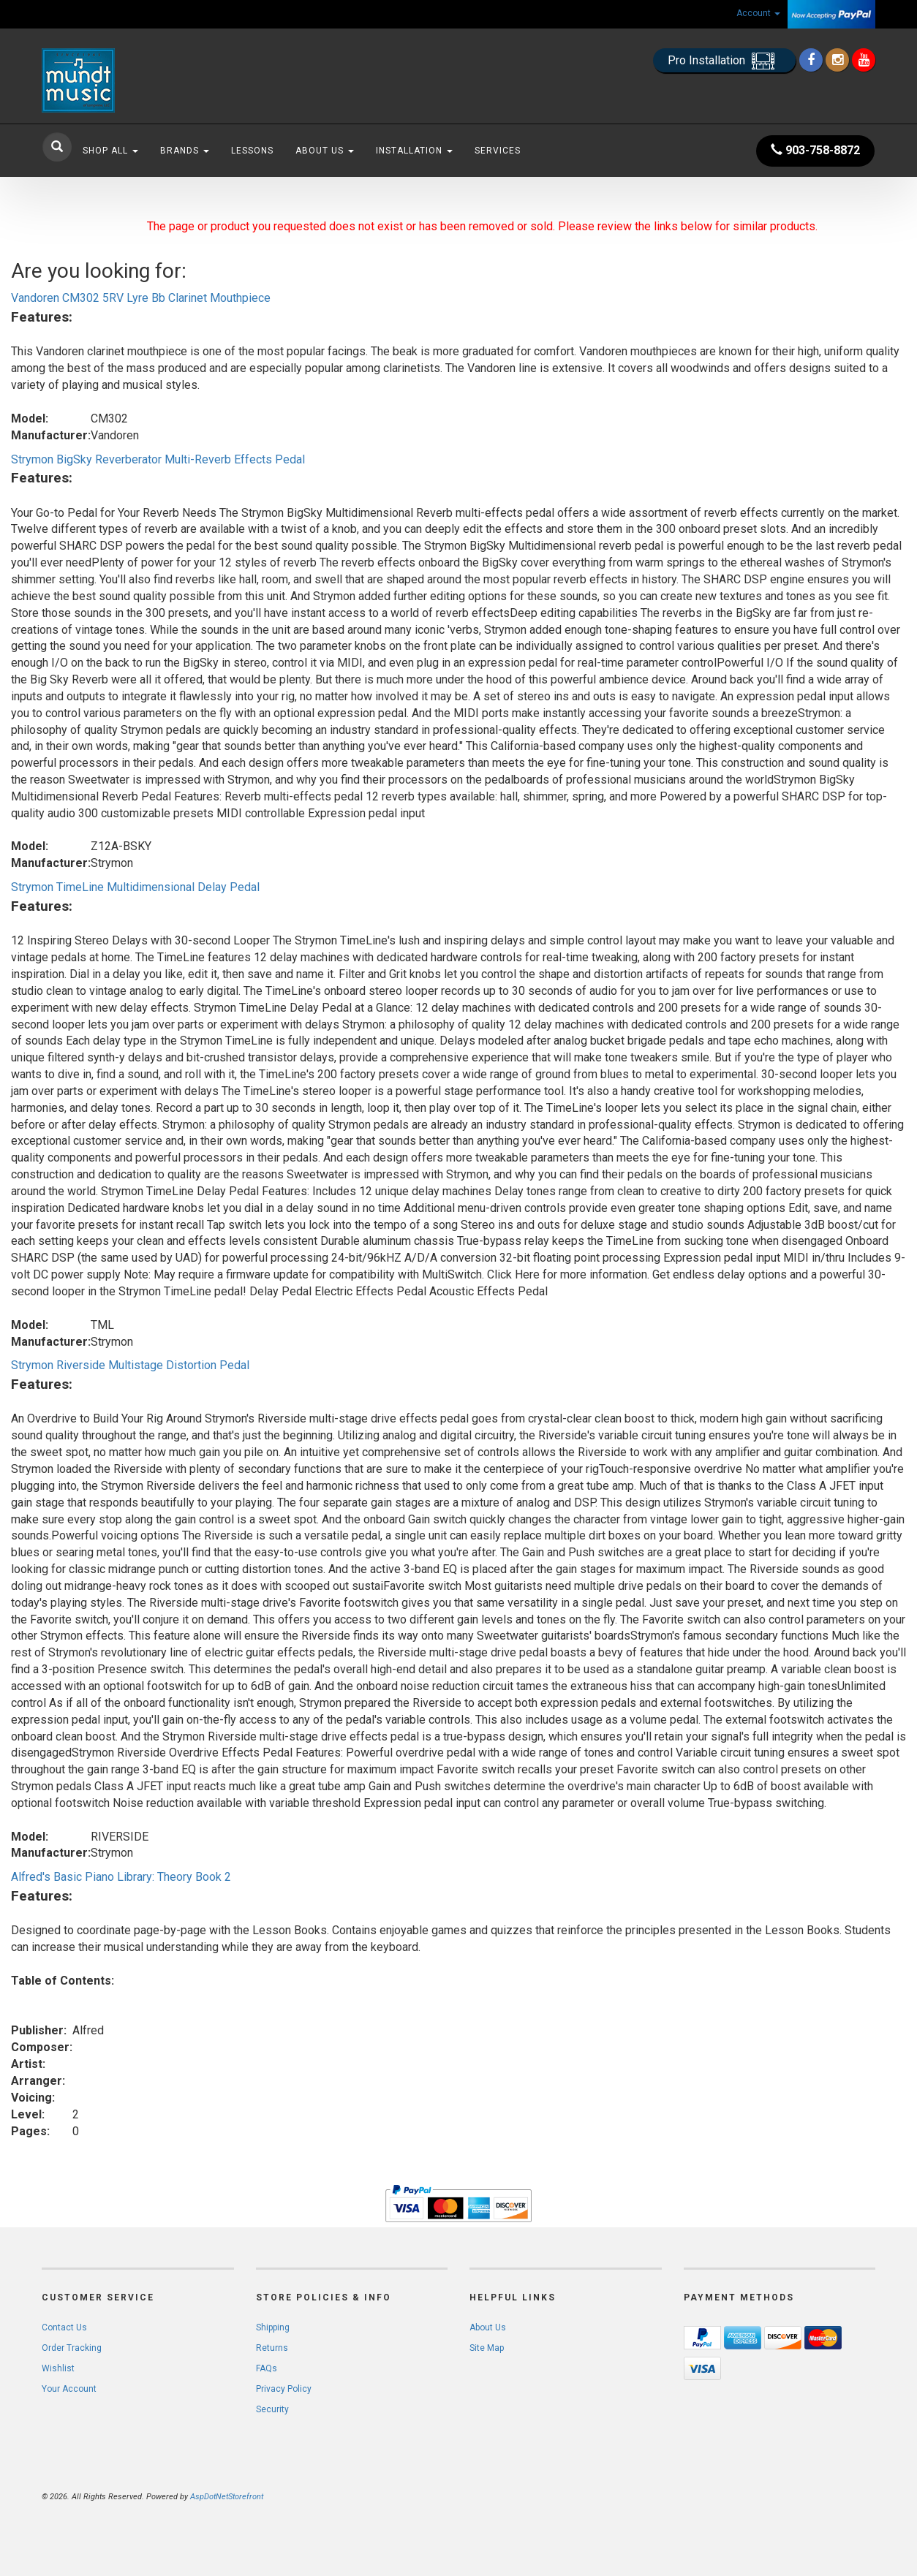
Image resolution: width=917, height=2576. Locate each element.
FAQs (266, 2368)
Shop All (110, 150)
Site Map (486, 2348)
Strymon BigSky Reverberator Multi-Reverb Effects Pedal (158, 459)
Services (498, 150)
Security (272, 2409)
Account (758, 13)
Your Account (69, 2389)
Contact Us (64, 2327)
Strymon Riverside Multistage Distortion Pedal (130, 1365)
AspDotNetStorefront (226, 2496)
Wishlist (58, 2368)
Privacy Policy (284, 2389)
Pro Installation (724, 61)
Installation (414, 150)
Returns (272, 2348)
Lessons (252, 150)
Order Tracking (72, 2348)
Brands (184, 150)
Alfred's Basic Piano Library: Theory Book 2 (121, 1877)
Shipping (273, 2327)
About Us (324, 150)
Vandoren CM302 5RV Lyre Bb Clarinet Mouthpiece (141, 298)
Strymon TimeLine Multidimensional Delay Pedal (135, 887)
